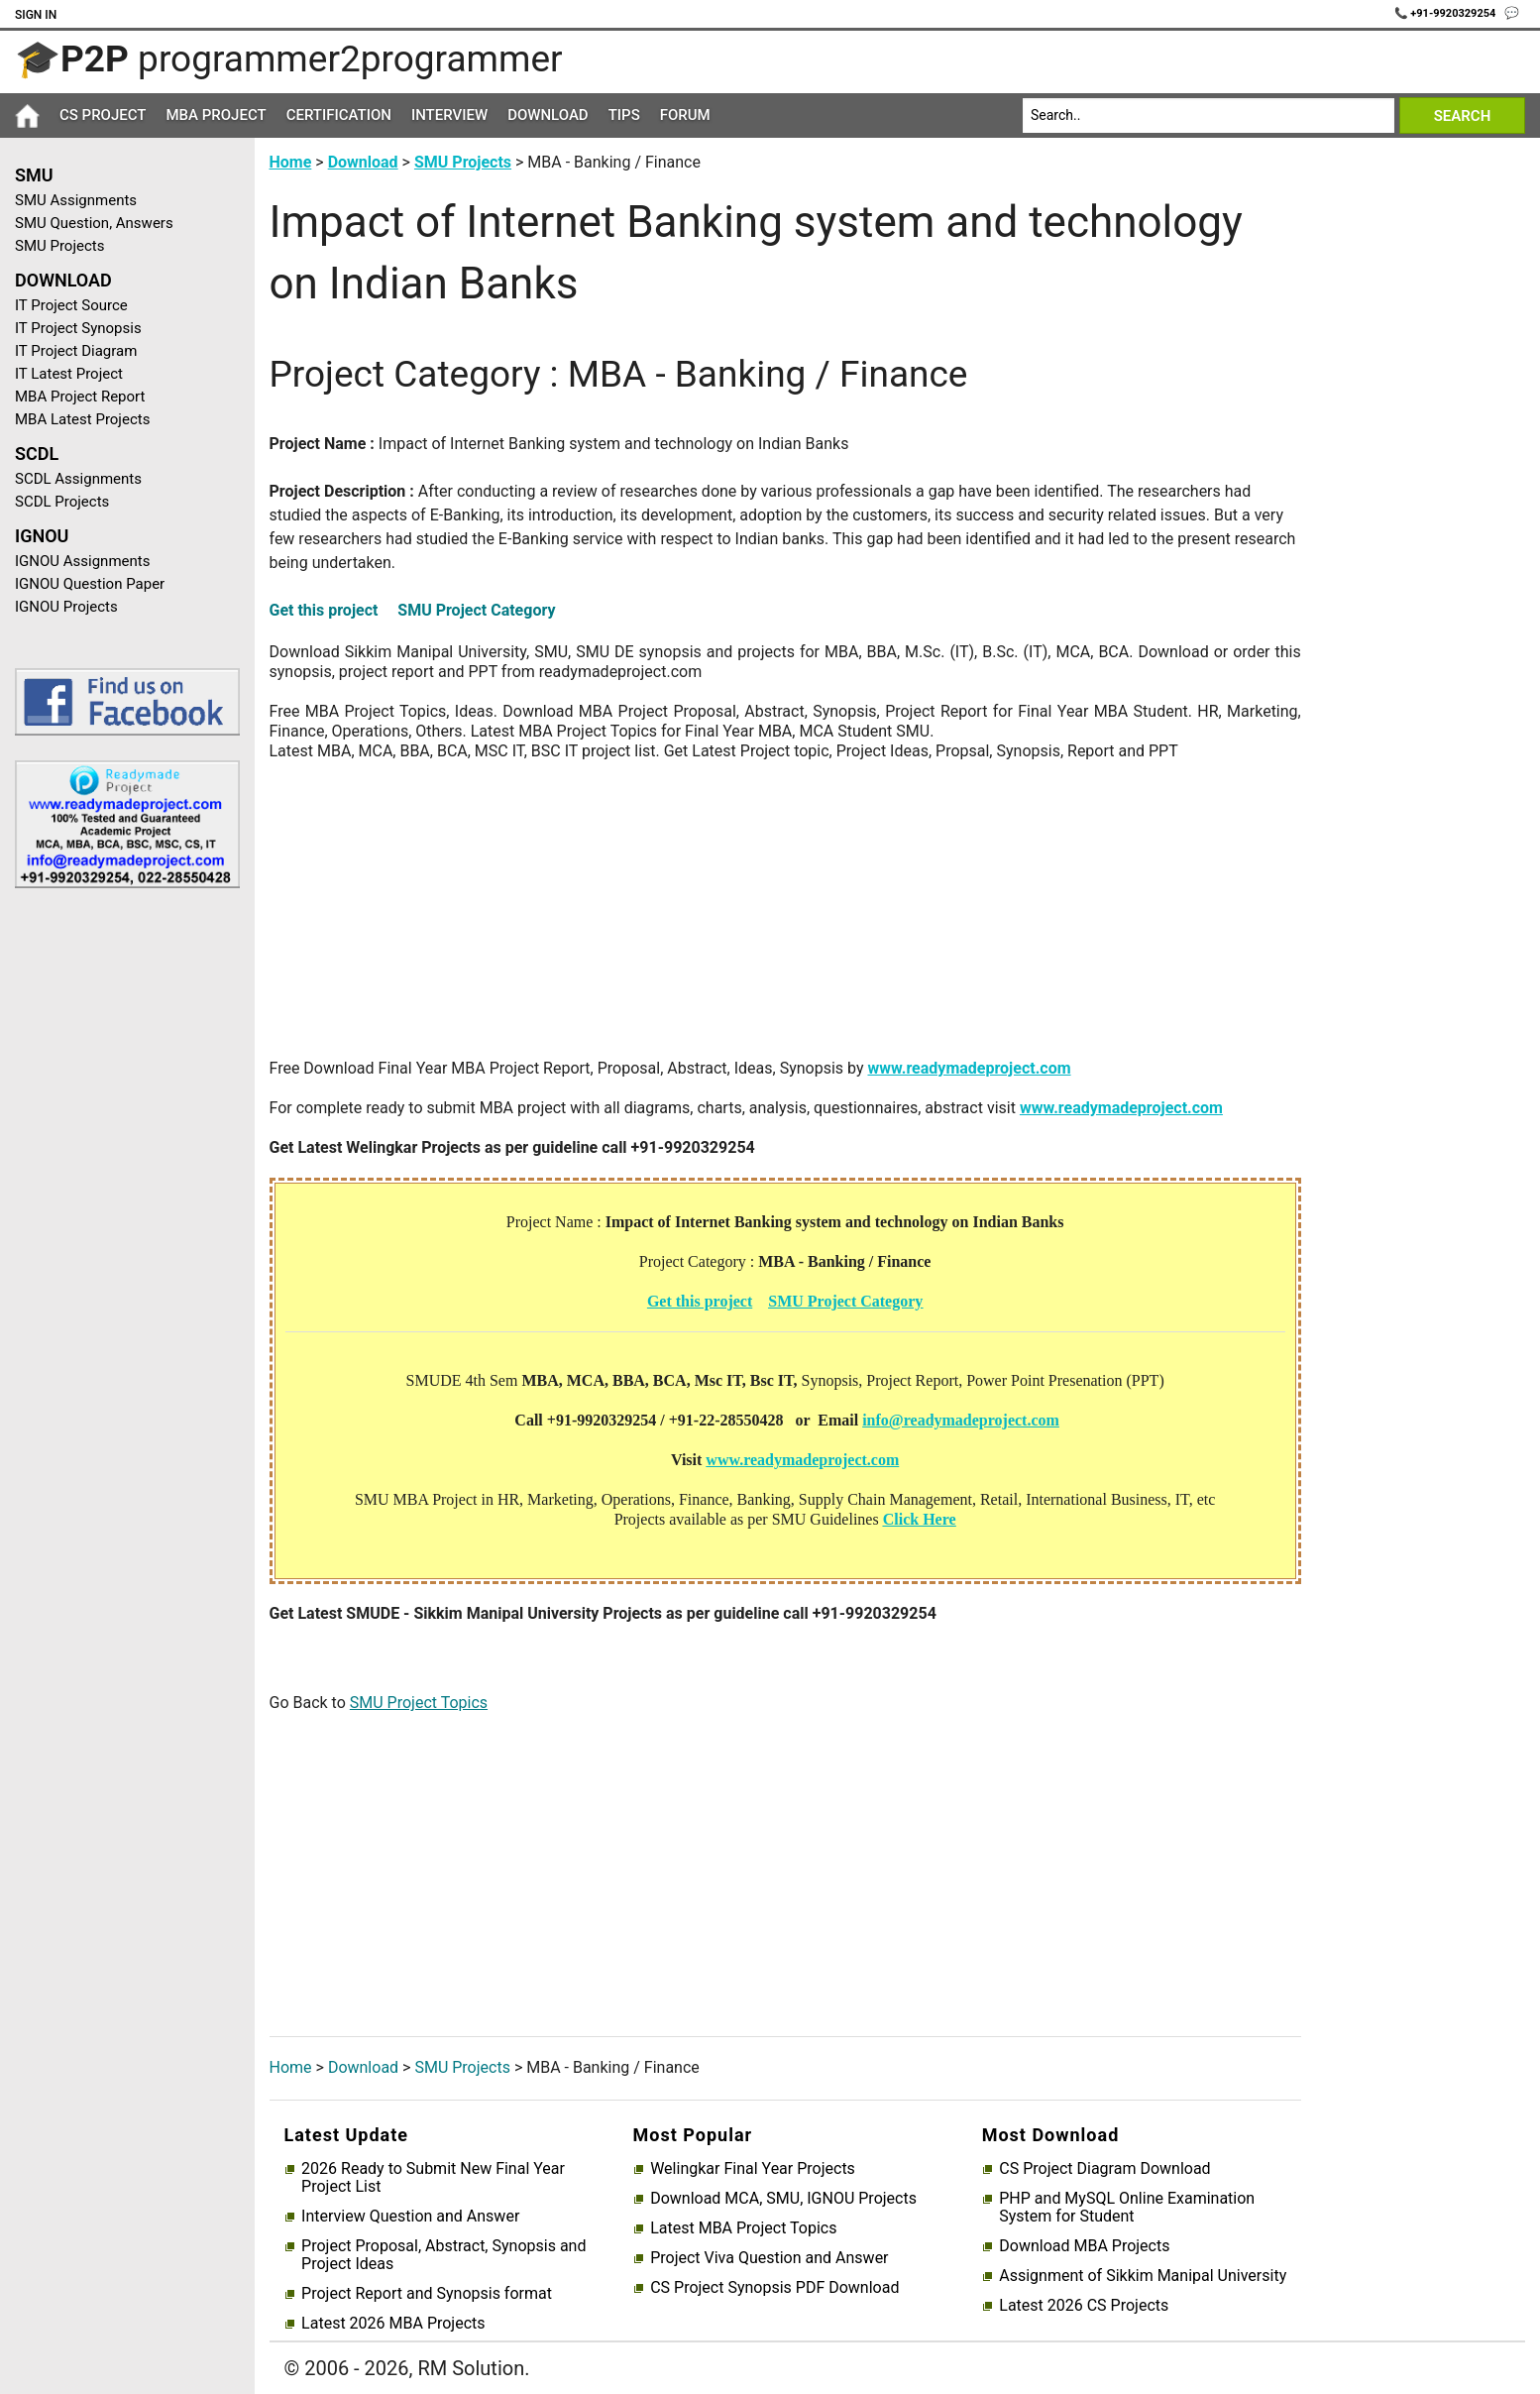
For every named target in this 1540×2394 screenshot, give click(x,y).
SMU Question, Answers (94, 223)
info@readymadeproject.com (960, 1420)
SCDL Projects (62, 502)
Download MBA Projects (1084, 2246)
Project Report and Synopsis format (426, 2294)
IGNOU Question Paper (90, 584)
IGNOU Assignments (82, 561)
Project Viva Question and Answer (769, 2258)
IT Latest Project (69, 374)
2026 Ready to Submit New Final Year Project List (433, 2178)
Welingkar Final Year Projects (752, 2169)
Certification (338, 115)
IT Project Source (71, 305)
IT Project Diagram (76, 351)
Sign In (35, 15)
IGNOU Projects (66, 607)
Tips (624, 115)
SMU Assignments (76, 200)
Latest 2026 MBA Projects (393, 2324)
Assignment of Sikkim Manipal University (1142, 2276)
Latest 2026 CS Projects (1083, 2306)
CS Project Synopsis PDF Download (774, 2288)
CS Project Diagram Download (1104, 2169)
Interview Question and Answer (410, 2216)
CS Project (102, 115)
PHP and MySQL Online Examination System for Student (1127, 2207)
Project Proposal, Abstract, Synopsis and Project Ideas (443, 2255)
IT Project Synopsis (78, 328)
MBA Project (215, 115)
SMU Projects (59, 246)
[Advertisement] (120, 1219)
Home (291, 162)
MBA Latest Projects (82, 419)
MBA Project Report (80, 396)
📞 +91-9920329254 (1446, 13)
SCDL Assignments (78, 479)
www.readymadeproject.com (968, 1068)
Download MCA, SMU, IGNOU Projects (783, 2199)
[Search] (1208, 115)
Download (548, 115)
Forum (685, 115)
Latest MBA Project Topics (743, 2228)
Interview (449, 115)
